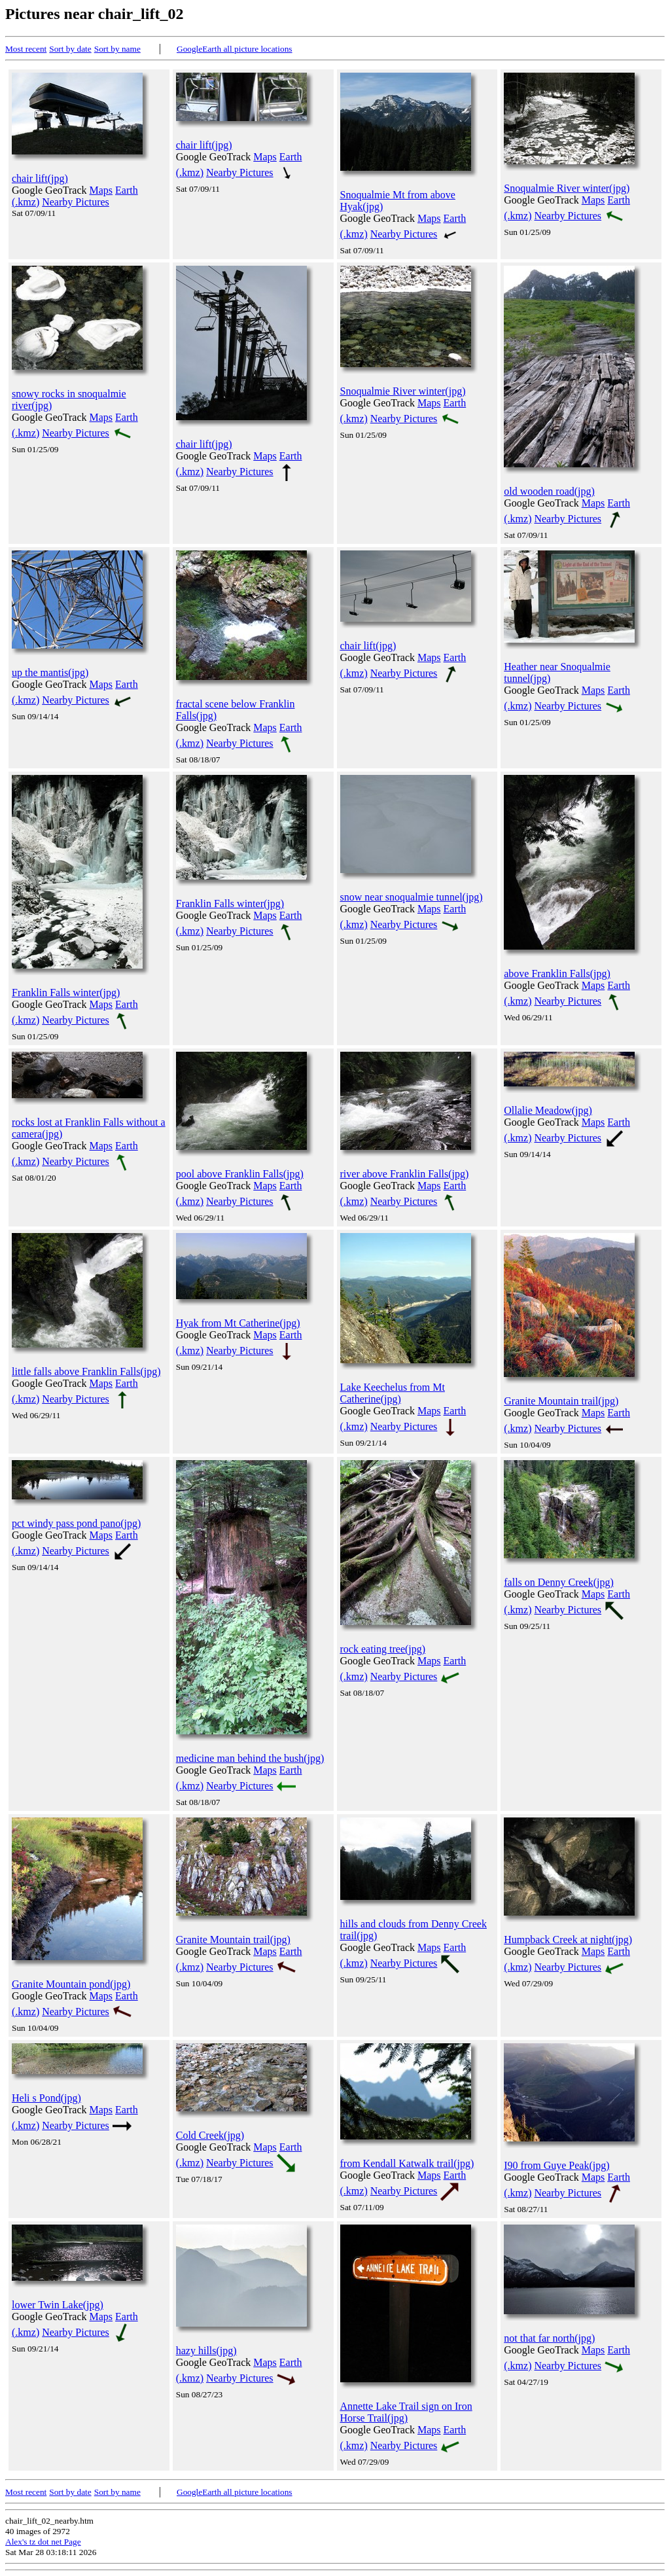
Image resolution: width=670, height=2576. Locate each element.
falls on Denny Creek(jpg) (559, 1582)
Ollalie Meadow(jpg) (548, 1110)
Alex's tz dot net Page (43, 2542)
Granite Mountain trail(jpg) (561, 1400)
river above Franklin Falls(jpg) (404, 1173)
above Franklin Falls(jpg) (557, 973)
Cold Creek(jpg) (210, 2135)
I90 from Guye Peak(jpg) (556, 2165)
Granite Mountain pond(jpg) (71, 1984)
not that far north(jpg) (549, 2338)
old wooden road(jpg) (549, 491)
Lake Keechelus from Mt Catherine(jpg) (392, 1393)
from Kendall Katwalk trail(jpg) (407, 2163)
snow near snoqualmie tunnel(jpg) (411, 897)
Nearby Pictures (75, 201)
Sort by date (70, 49)
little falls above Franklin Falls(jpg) (86, 1371)
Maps (101, 190)
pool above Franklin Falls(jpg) (240, 1173)
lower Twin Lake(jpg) (57, 2304)
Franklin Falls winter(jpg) (66, 992)
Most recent (25, 49)
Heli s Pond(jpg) (46, 2097)
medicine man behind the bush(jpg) (250, 1758)
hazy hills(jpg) (206, 2350)
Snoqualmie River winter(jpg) (566, 188)
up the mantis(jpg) (50, 672)
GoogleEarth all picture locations (234, 49)
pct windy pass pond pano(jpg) (76, 1523)
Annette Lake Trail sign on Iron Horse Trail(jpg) (406, 2412)
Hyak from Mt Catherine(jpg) (238, 1323)
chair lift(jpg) (40, 178)
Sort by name (117, 49)
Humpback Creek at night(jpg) (568, 1939)
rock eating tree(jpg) (383, 1649)
